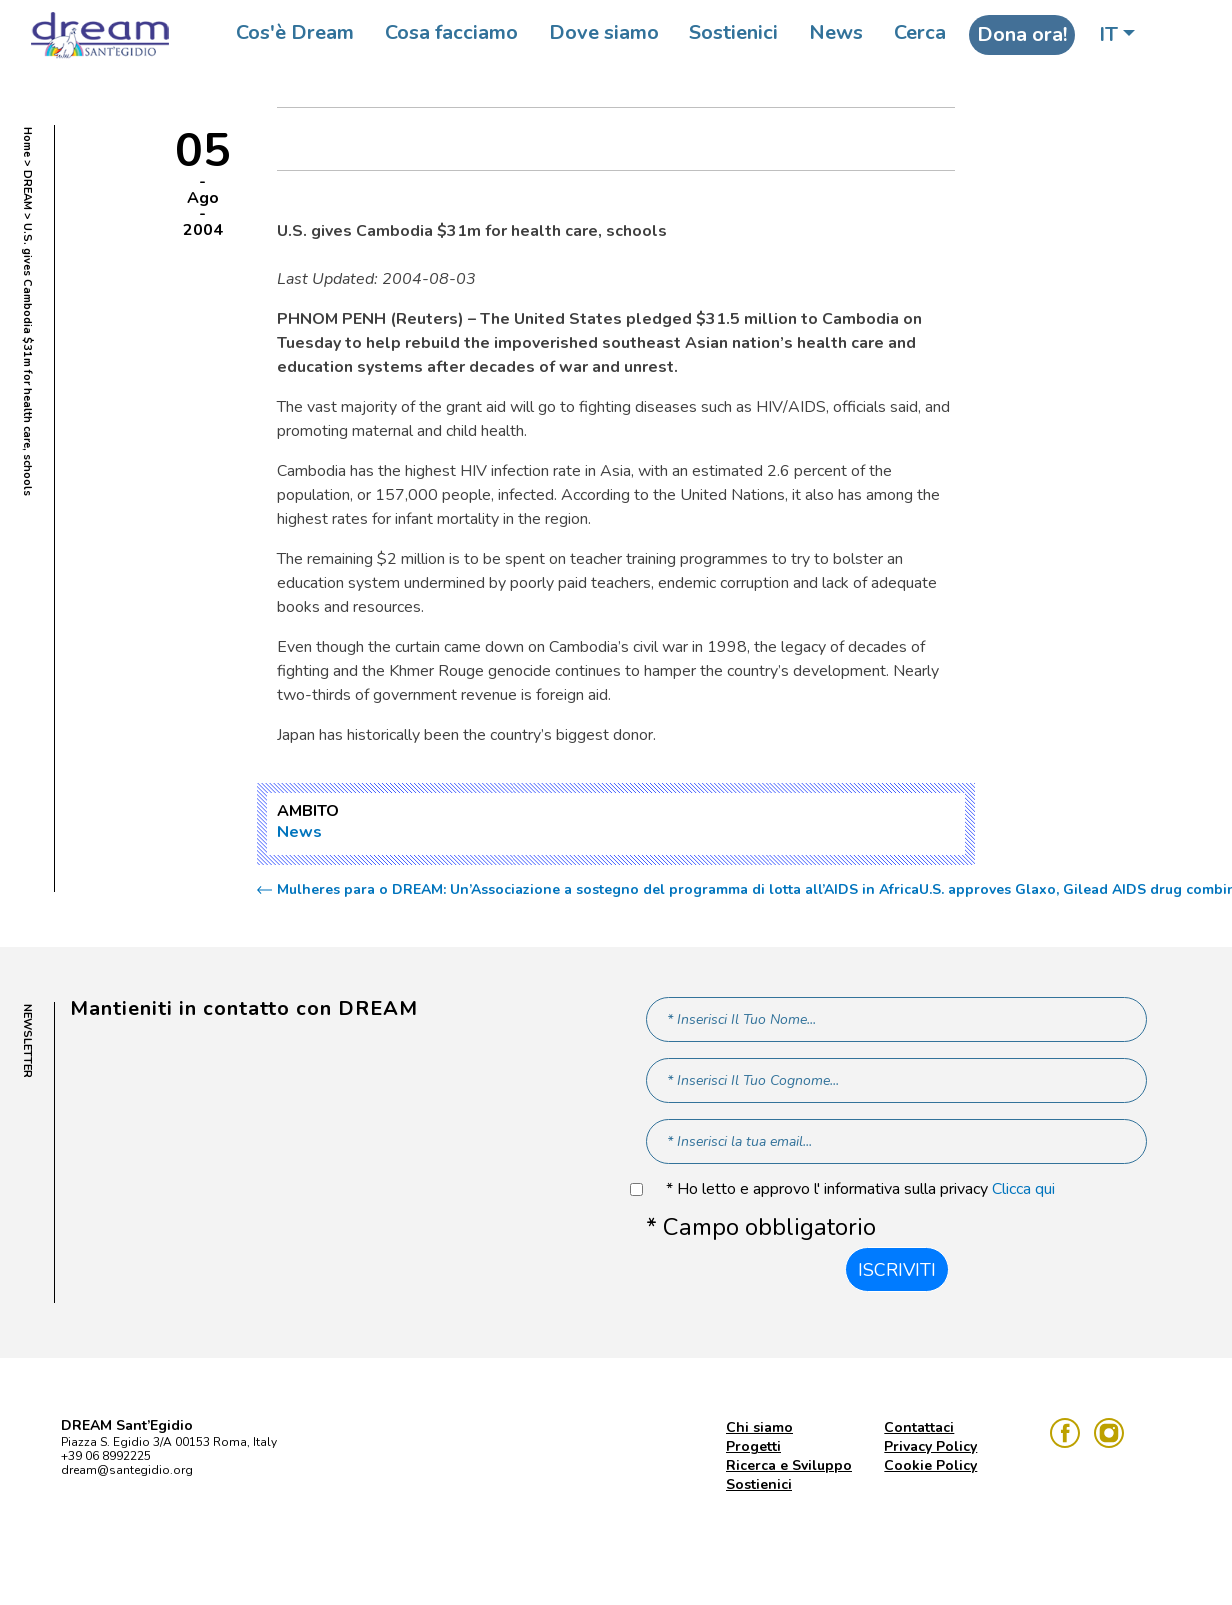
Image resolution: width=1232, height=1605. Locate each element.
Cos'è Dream (295, 32)
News (836, 32)
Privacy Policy (930, 1446)
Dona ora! (1022, 34)
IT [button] (1108, 34)
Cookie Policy (930, 1465)
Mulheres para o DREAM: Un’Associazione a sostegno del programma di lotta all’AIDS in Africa (598, 890)
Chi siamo (759, 1427)
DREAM (27, 190)
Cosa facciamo (451, 32)
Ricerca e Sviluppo (789, 1465)
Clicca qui (1023, 1189)
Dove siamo (604, 32)
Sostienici (733, 32)
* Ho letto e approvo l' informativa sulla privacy (860, 1189)
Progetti (753, 1446)
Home (27, 142)
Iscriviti (897, 1270)
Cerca (920, 32)
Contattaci (919, 1427)
